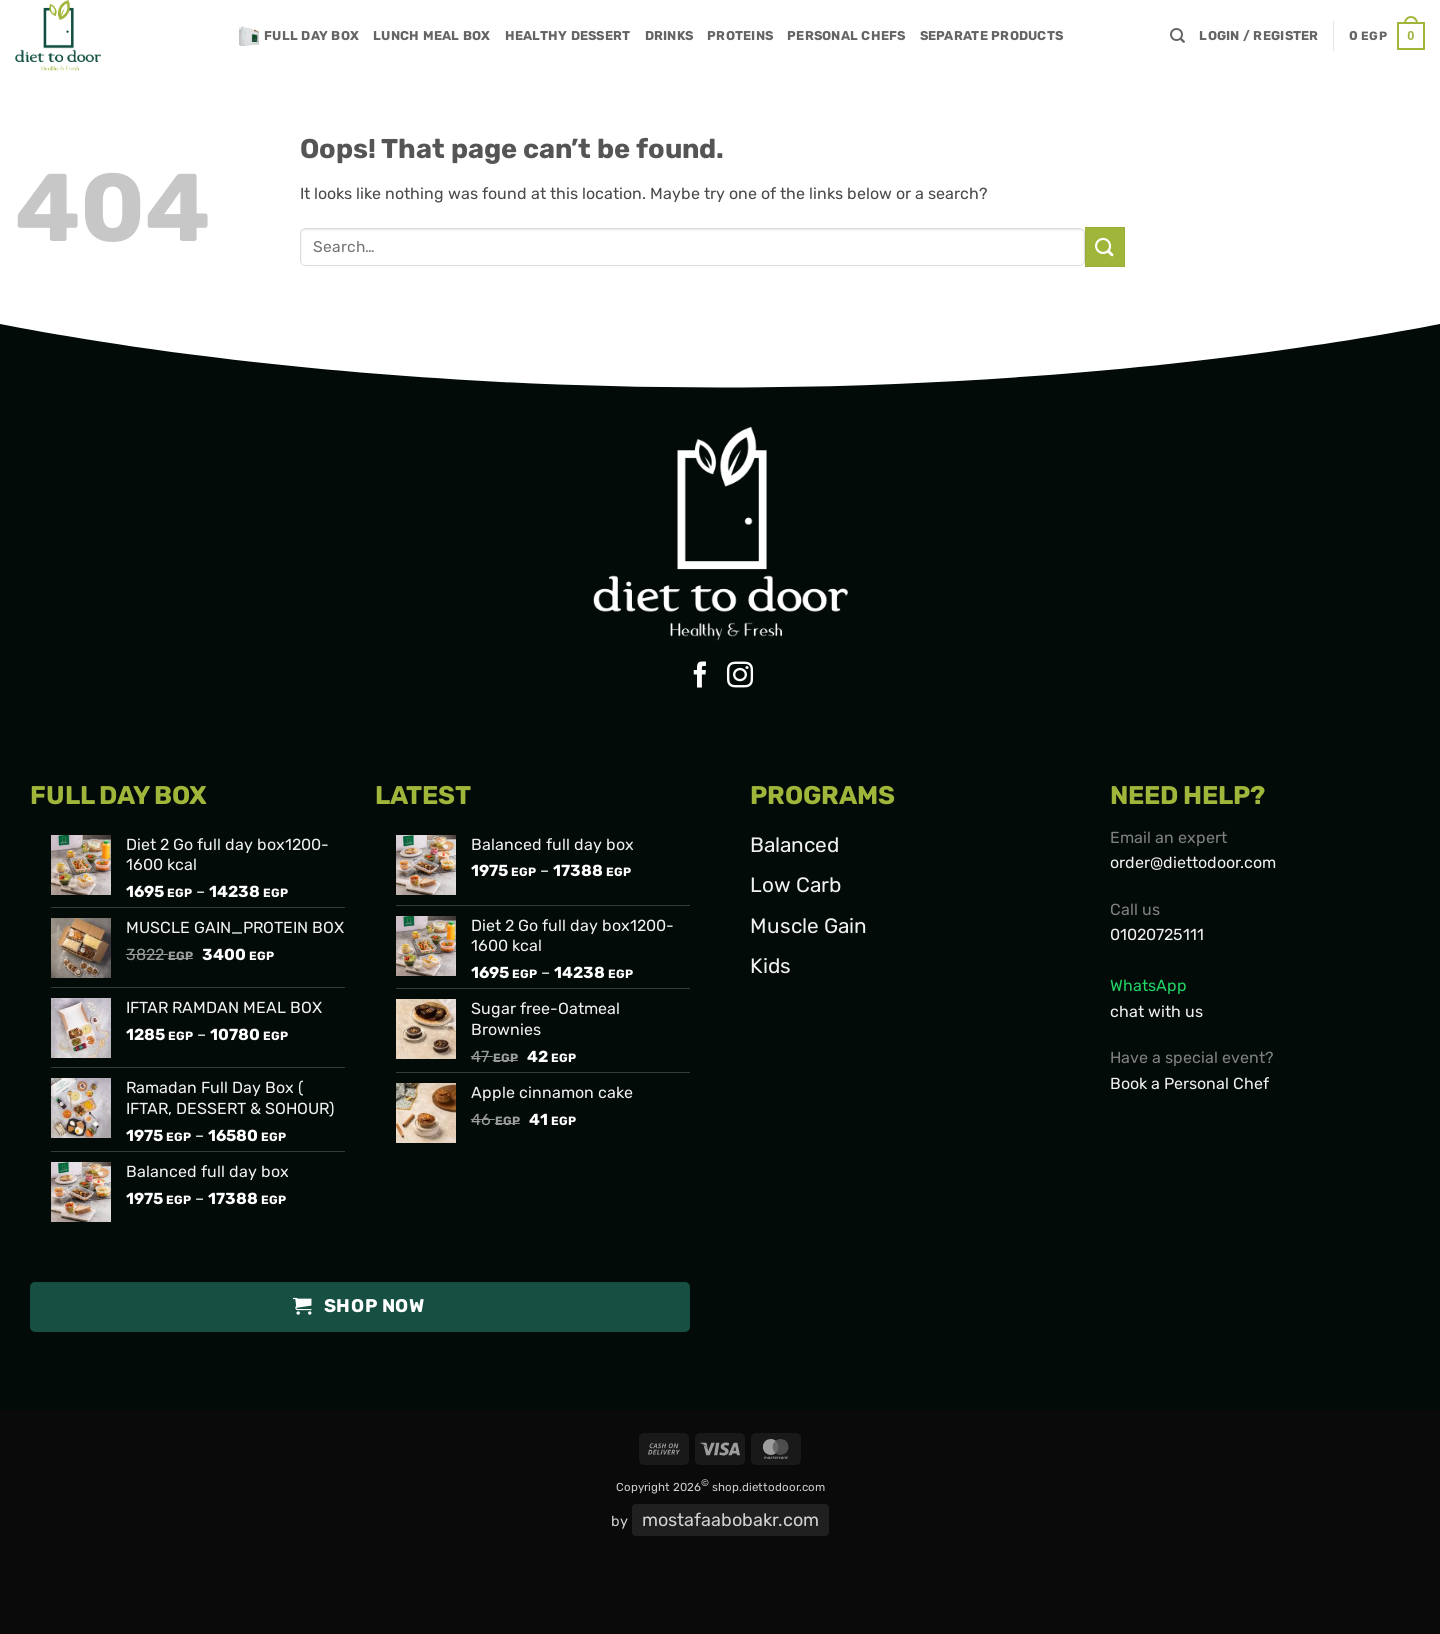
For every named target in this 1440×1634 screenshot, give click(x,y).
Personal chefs (846, 35)
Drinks (669, 35)
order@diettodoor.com (1193, 862)
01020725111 (1157, 934)
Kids (770, 966)
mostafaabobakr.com (730, 1520)
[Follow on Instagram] (740, 677)
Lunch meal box (432, 35)
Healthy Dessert (568, 35)
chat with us (1156, 1011)
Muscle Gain (808, 926)
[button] (1258, 36)
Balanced (794, 845)
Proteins (740, 35)
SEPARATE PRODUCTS (991, 35)
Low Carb (795, 885)
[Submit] (1105, 246)
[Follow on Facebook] (700, 677)
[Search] (1177, 36)
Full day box (299, 36)
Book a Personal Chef (1189, 1083)
